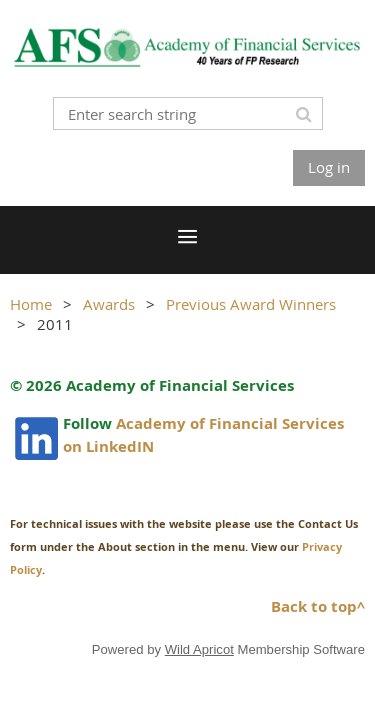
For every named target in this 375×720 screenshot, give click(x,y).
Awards (109, 304)
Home (31, 304)
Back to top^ (318, 606)
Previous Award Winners (251, 304)
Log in (329, 167)
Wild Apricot (199, 649)
